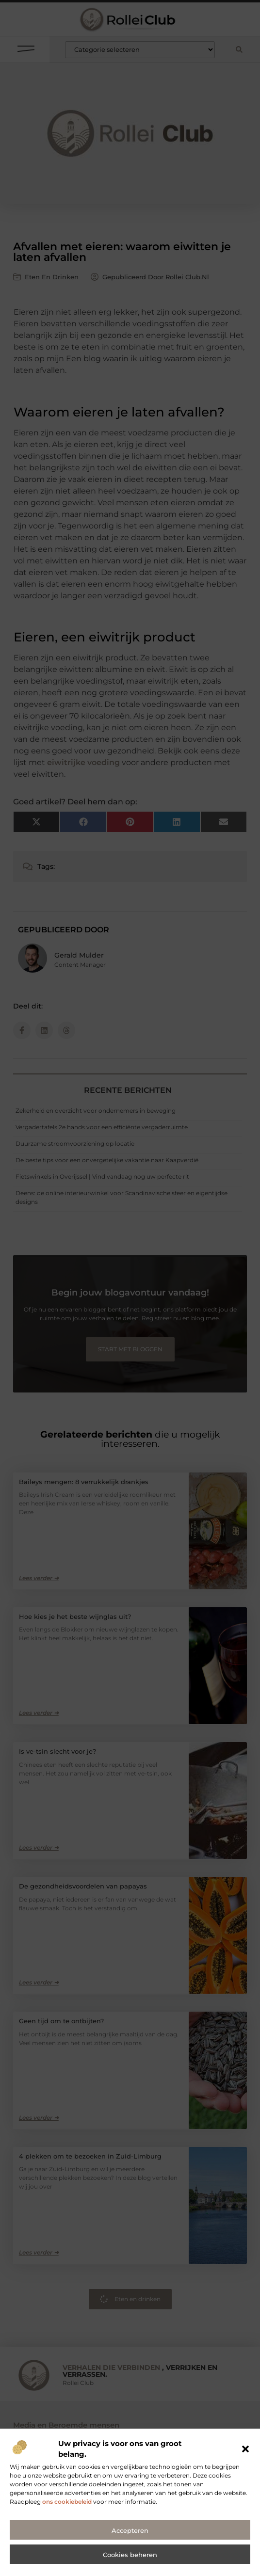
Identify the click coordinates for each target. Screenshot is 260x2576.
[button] (245, 2459)
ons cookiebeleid (67, 2511)
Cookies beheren (130, 2565)
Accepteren (130, 2540)
